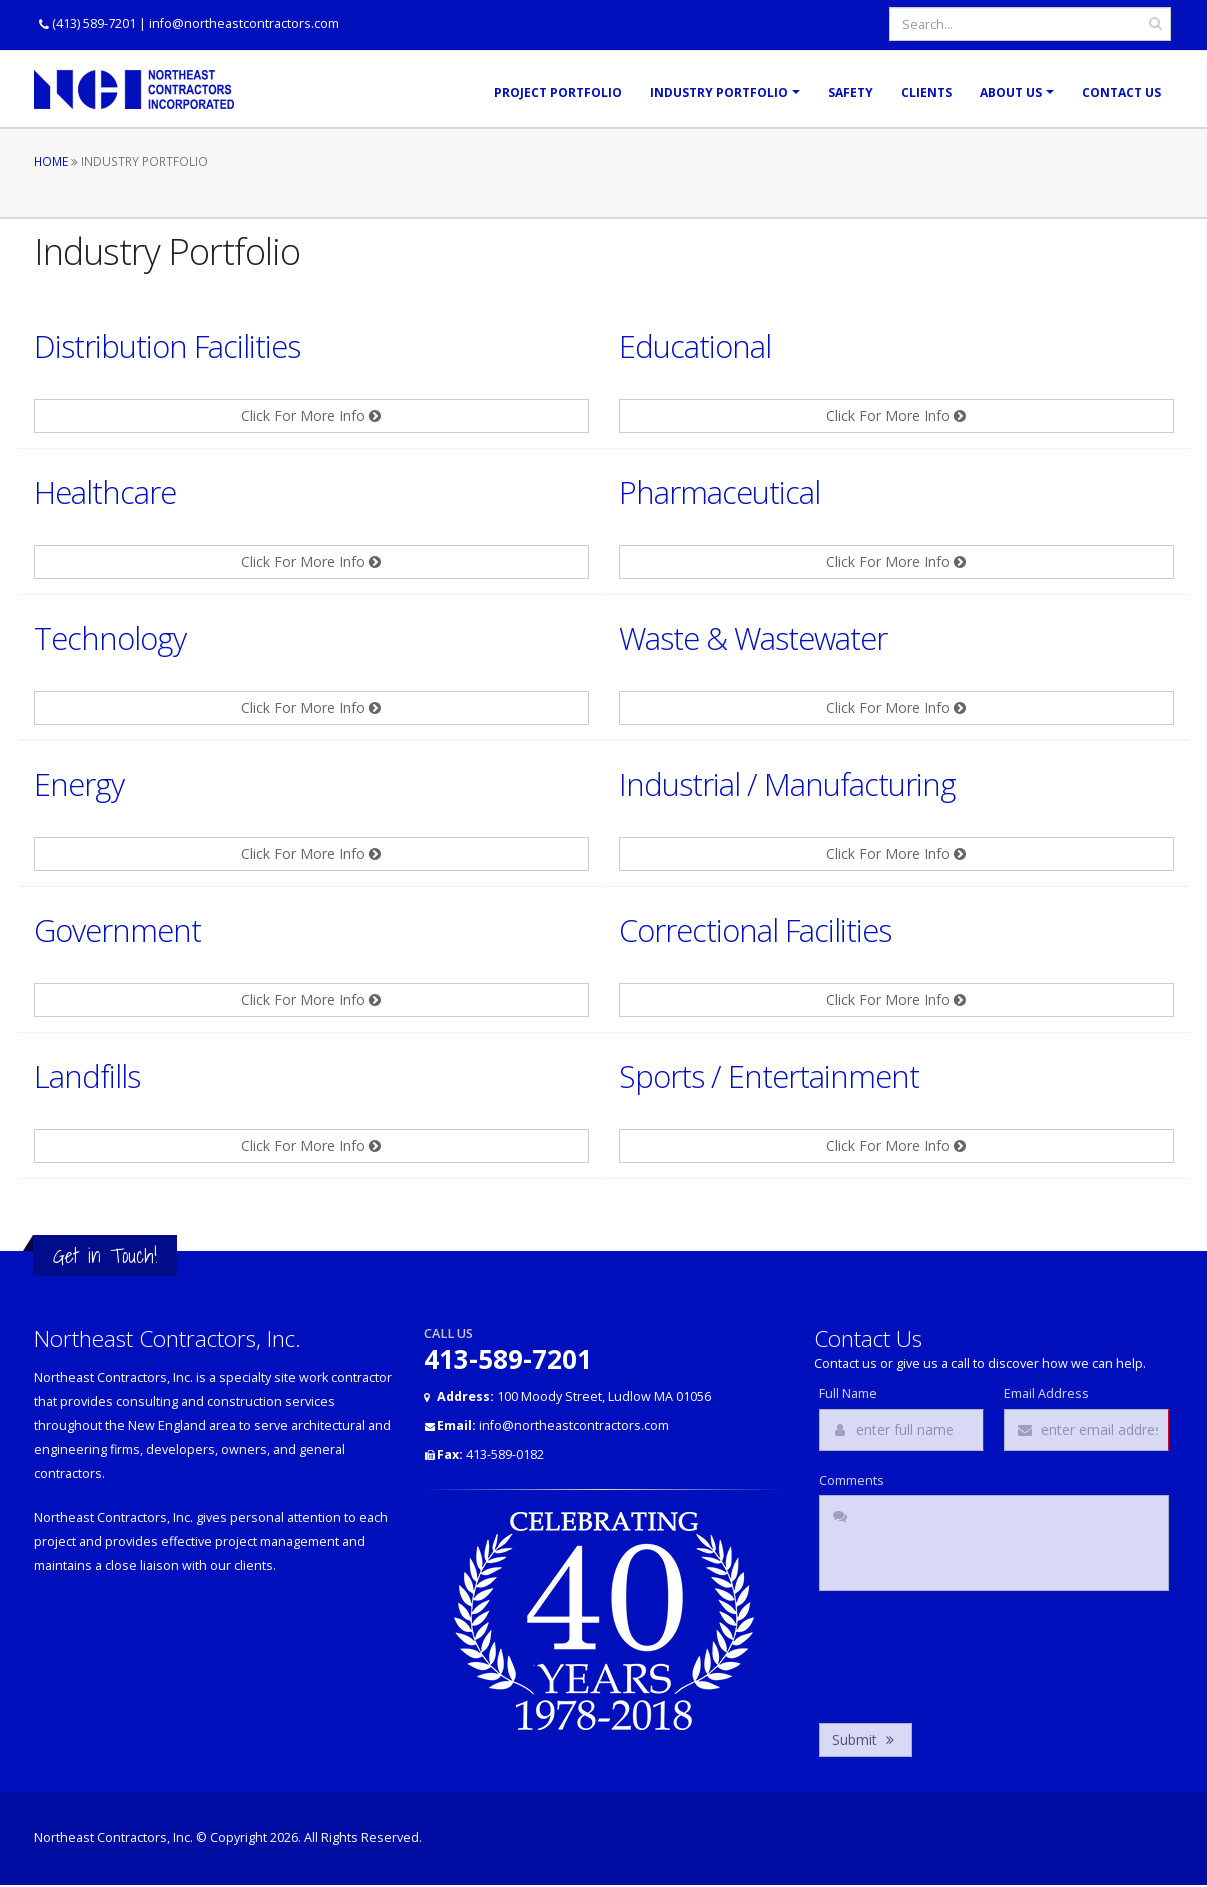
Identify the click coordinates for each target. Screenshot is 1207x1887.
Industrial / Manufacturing (787, 784)
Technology (110, 638)
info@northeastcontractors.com (244, 23)
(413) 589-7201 (94, 23)
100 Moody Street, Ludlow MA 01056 (574, 1396)
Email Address (1046, 1394)
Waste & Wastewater (753, 638)
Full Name (848, 1394)
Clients (926, 92)
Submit (865, 1739)
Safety (850, 92)
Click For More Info (311, 415)
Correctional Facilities (755, 930)
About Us (1011, 92)
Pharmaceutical (719, 492)
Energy (79, 784)
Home (51, 161)
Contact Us (1121, 92)
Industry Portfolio (719, 92)
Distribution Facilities (167, 346)
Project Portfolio (558, 92)
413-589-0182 (490, 1454)
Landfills (87, 1076)
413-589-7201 (508, 1359)
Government (117, 930)
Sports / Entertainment (769, 1076)
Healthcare (105, 492)
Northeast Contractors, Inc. (113, 1837)
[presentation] (971, 1652)
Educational (695, 346)
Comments (851, 1481)
